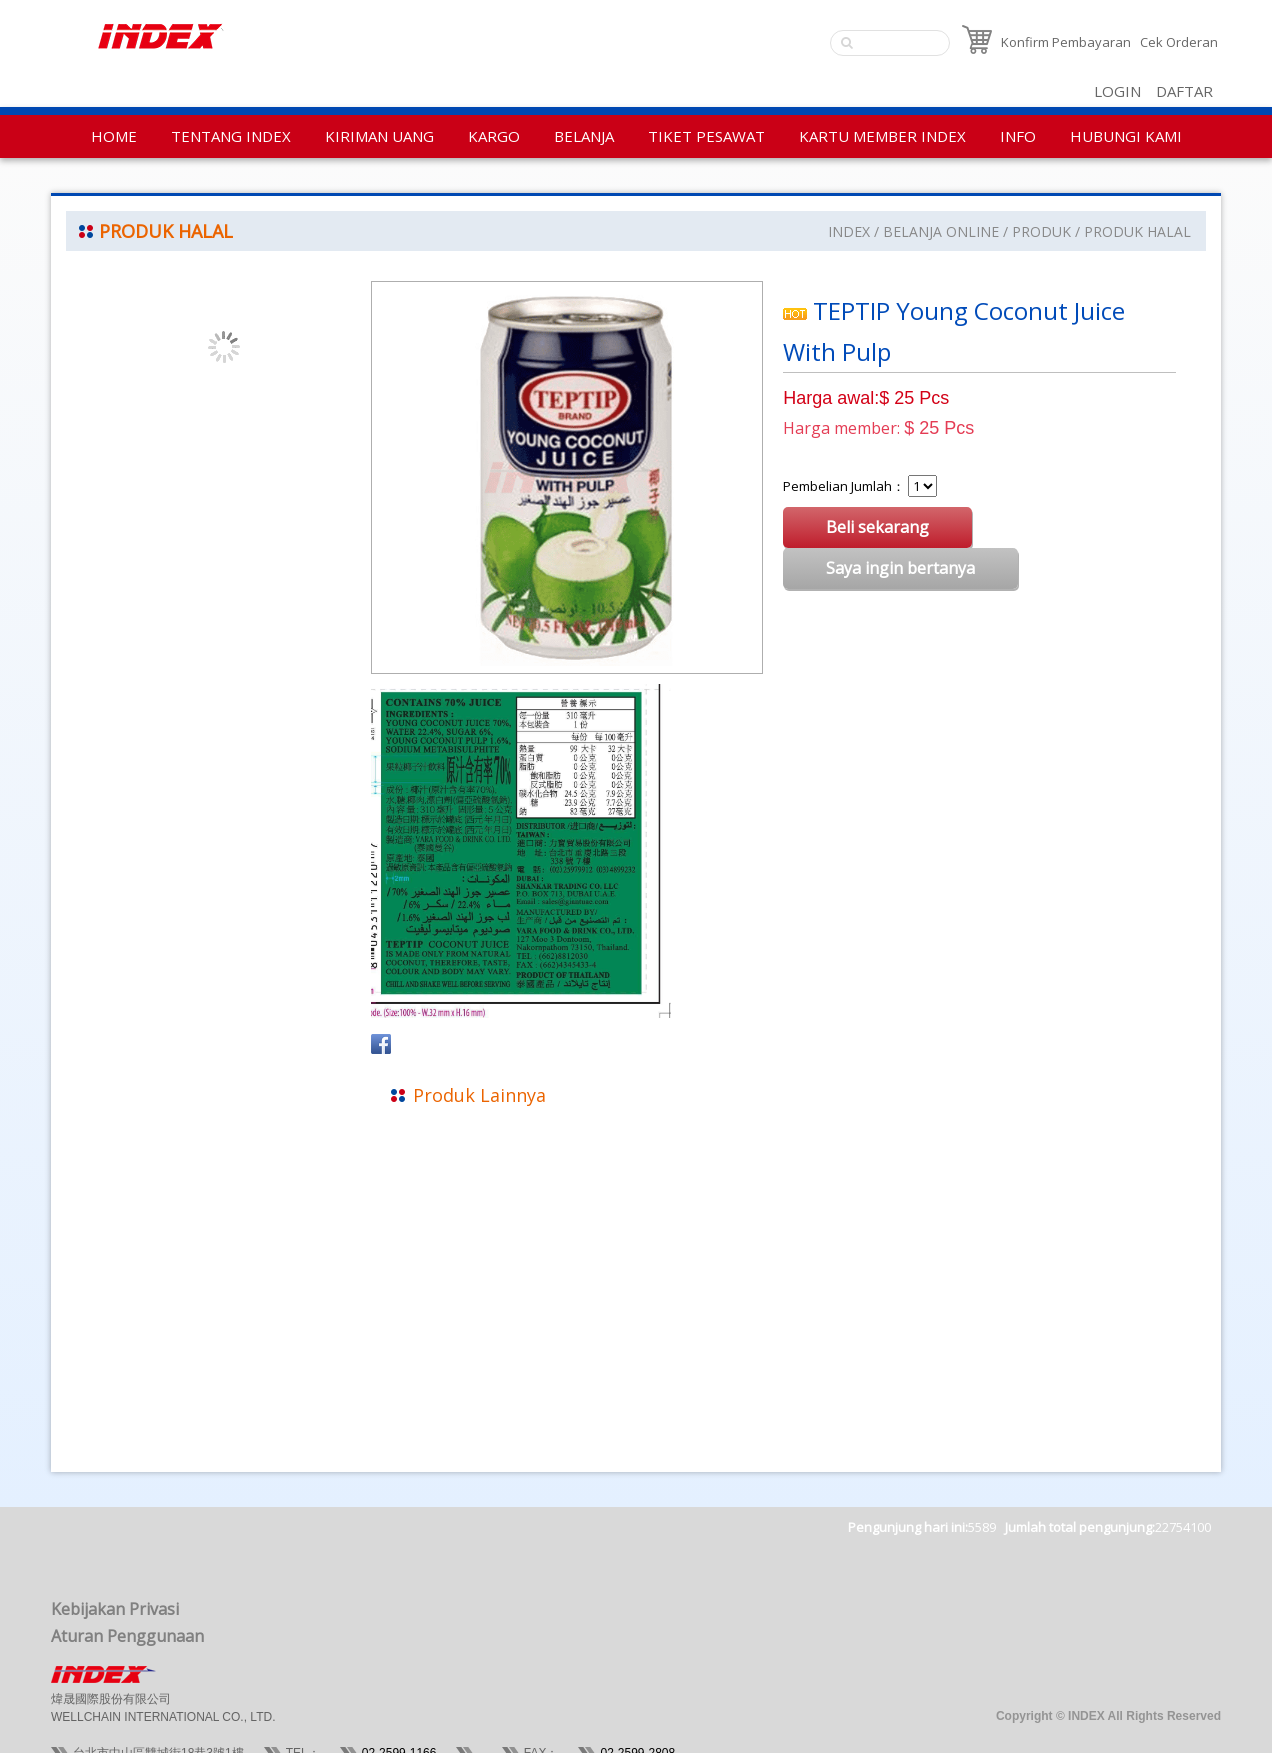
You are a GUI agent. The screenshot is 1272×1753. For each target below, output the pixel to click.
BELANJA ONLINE (941, 231)
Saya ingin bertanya (900, 568)
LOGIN (1117, 91)
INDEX (849, 231)
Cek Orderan (1179, 42)
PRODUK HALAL (1137, 231)
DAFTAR (1184, 91)
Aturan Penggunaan (127, 1636)
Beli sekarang (877, 527)
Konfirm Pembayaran (1066, 42)
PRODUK (1041, 231)
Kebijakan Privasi (115, 1609)
